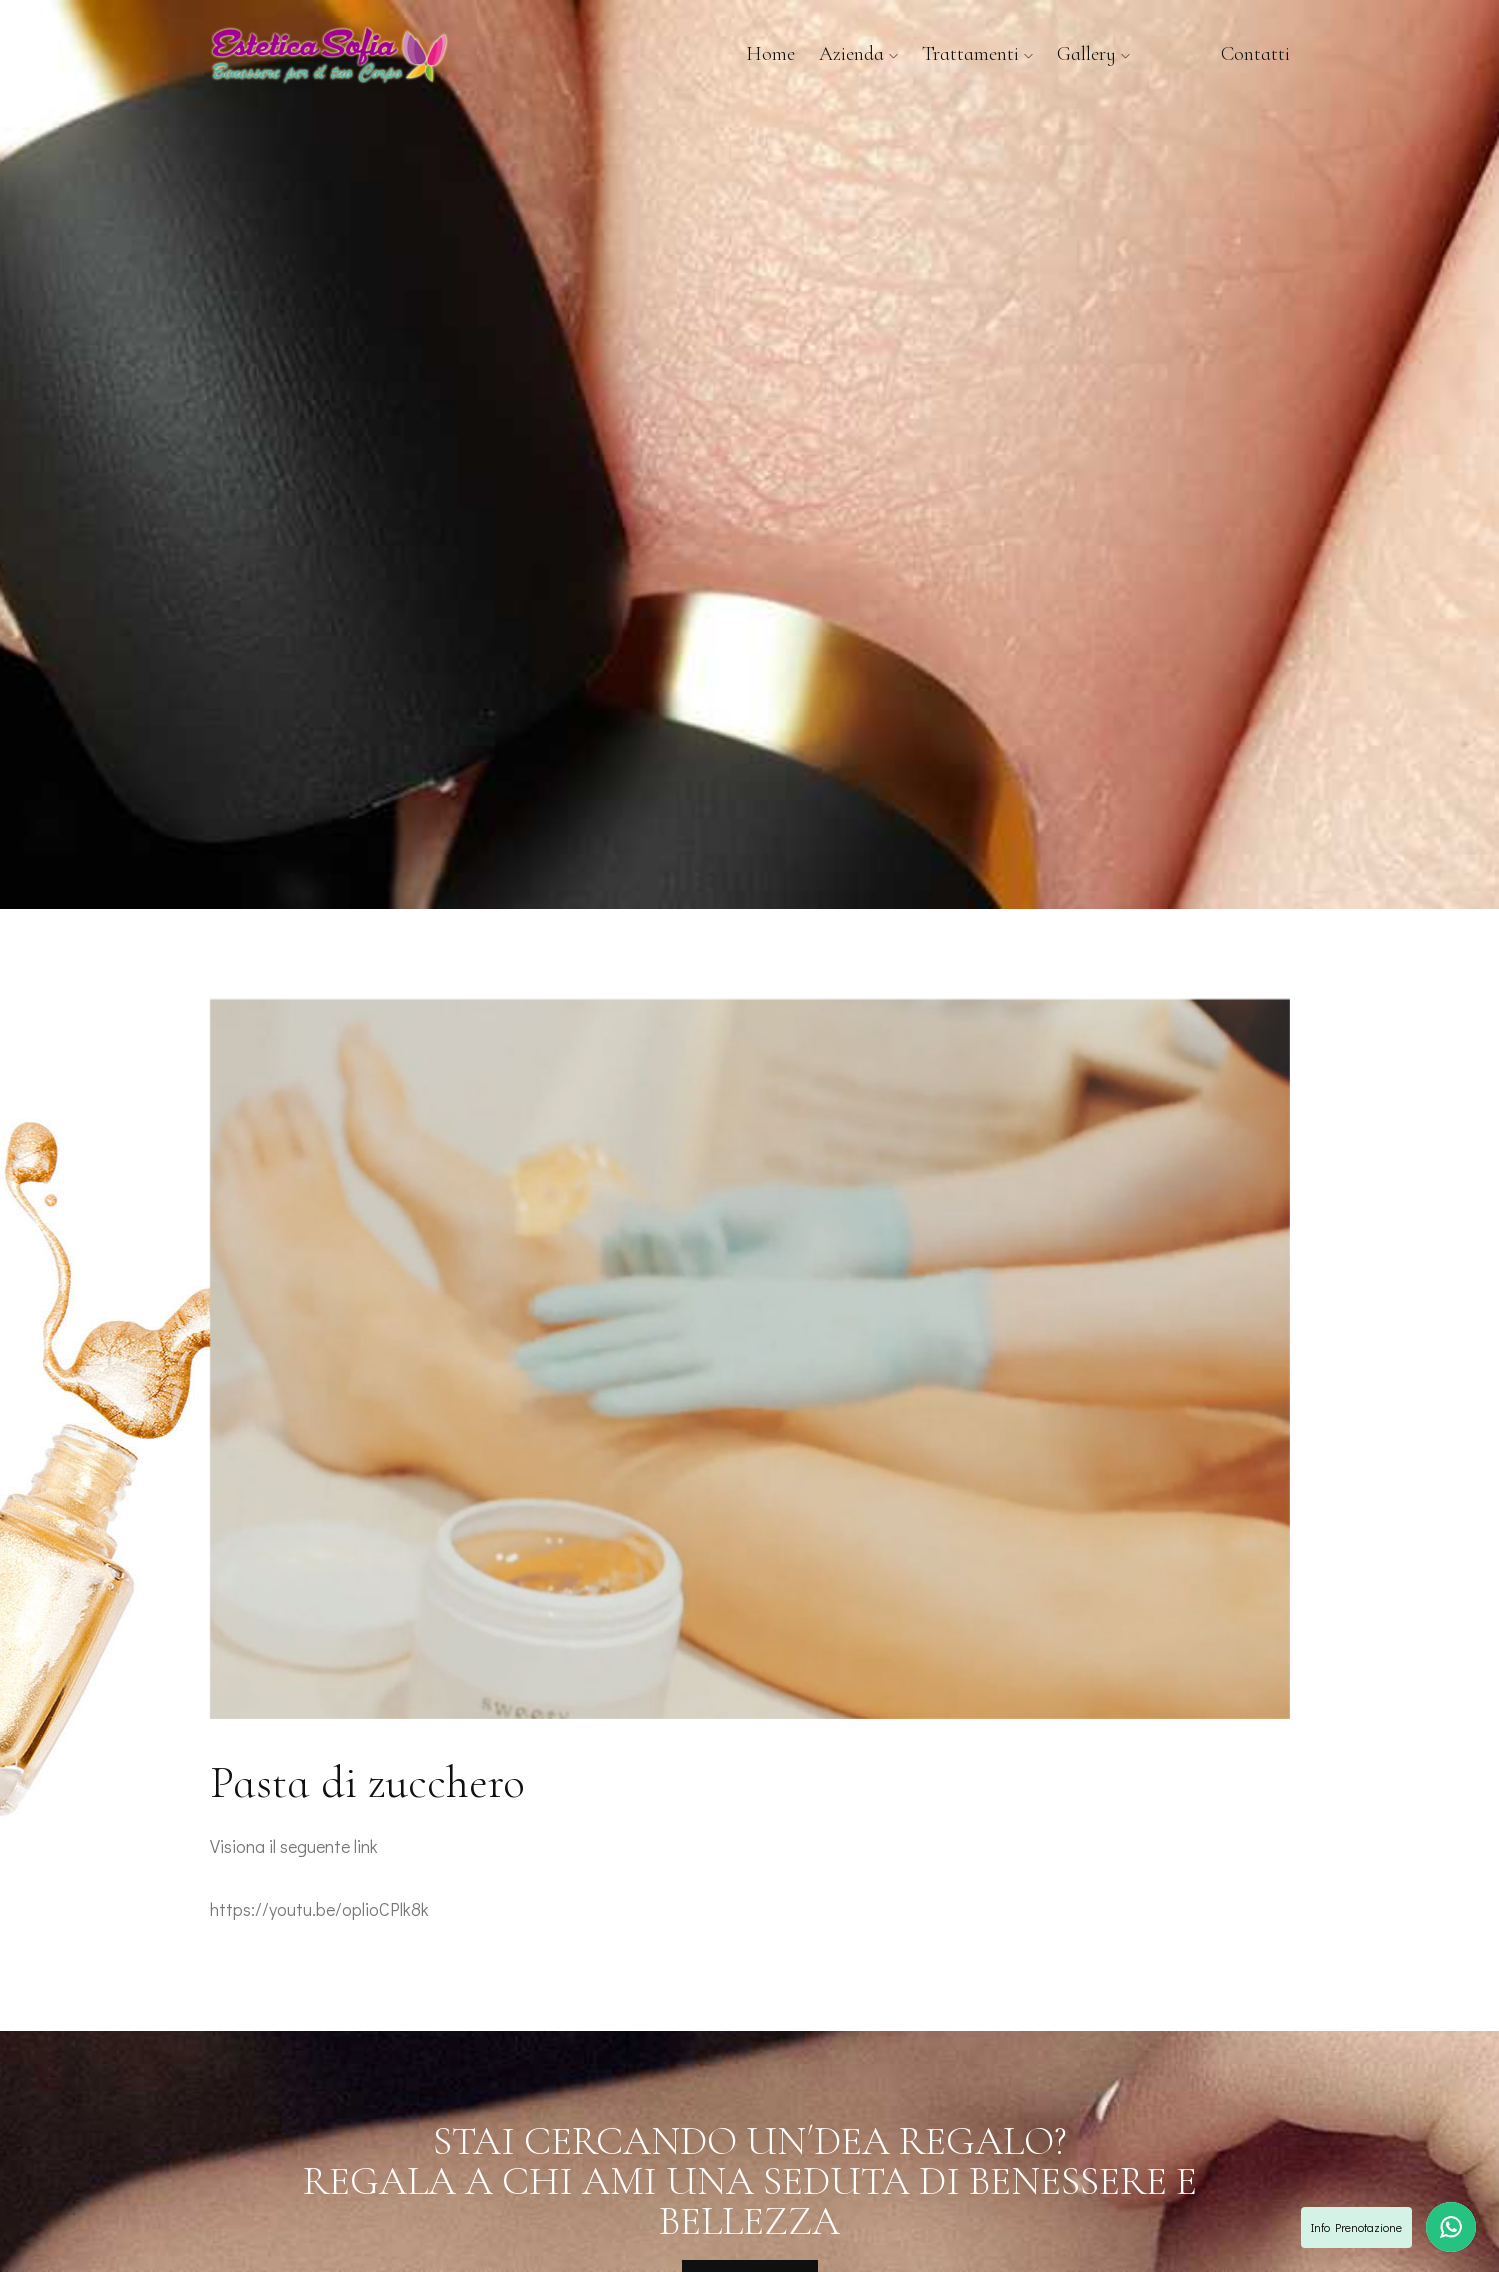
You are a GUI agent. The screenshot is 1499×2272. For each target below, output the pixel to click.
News (1175, 54)
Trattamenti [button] (977, 54)
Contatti (1255, 54)
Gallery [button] (1093, 54)
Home (770, 54)
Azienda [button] (858, 54)
